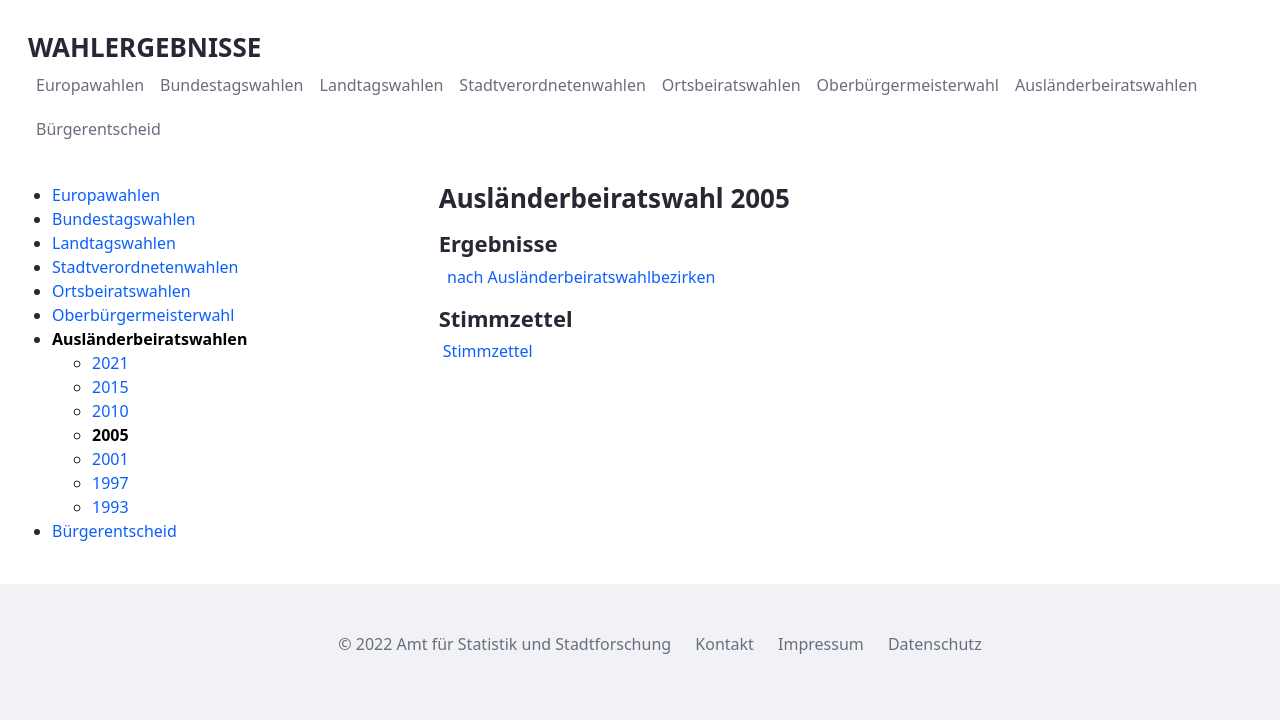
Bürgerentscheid (114, 531)
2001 (110, 459)
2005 (110, 435)
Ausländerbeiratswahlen (149, 339)
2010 (110, 411)
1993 (110, 507)
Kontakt (724, 644)
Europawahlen (106, 195)
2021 (110, 363)
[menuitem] (90, 85)
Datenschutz (935, 644)
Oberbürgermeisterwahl (143, 315)
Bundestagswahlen (123, 219)
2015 (110, 387)
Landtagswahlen (114, 243)
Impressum (821, 644)
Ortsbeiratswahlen (121, 291)
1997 (110, 483)
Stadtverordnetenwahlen (145, 267)
